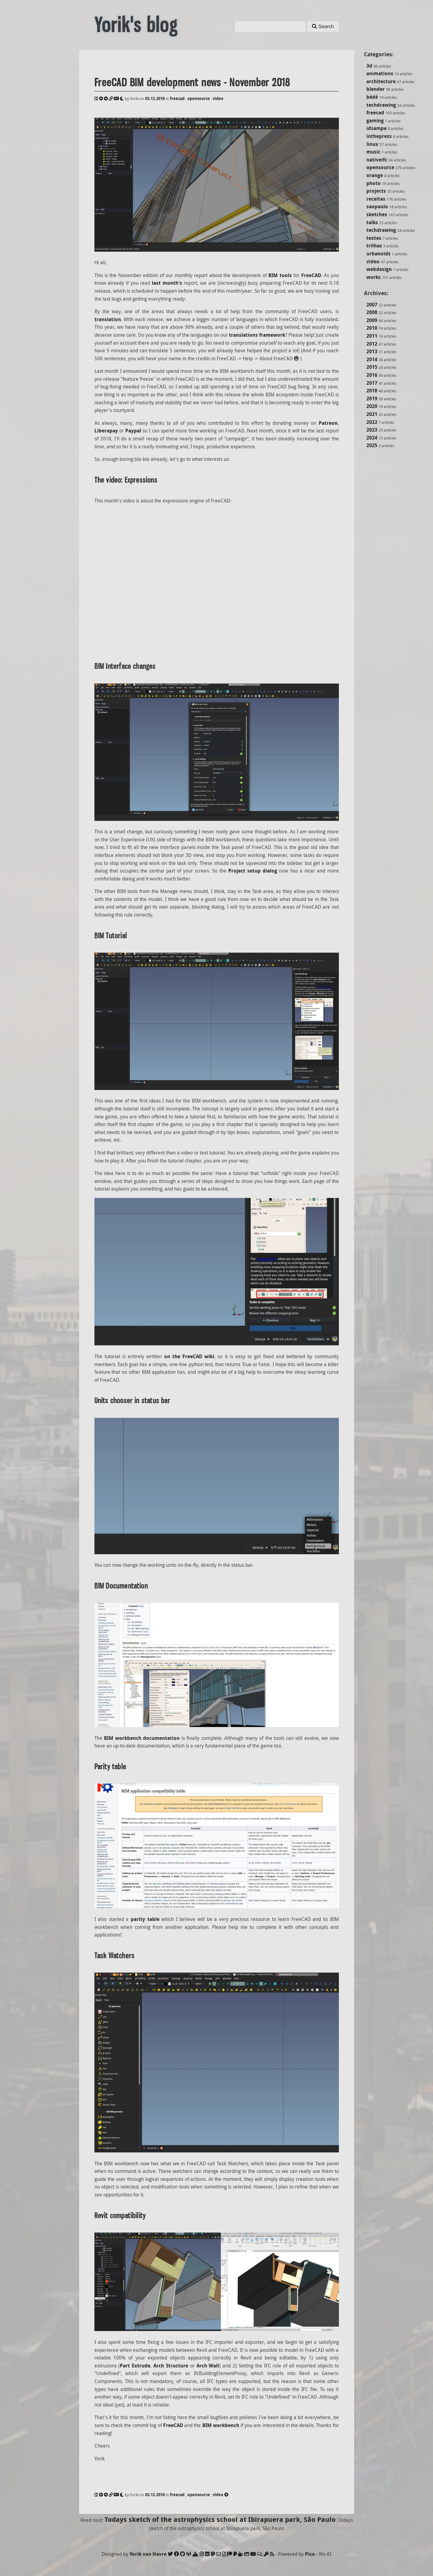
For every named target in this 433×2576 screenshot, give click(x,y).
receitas (375, 198)
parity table (145, 1919)
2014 (371, 359)
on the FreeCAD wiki (189, 1356)
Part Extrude (135, 2365)
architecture (381, 81)
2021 (371, 414)
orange (374, 175)
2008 (371, 312)
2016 (371, 375)
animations (379, 73)
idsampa (376, 128)
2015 (371, 367)
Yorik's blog (136, 25)
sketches (376, 214)
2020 (371, 406)
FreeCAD (311, 275)
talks (372, 222)
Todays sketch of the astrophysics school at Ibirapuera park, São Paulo (220, 2519)
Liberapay (106, 430)
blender (375, 89)
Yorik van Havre (148, 2554)
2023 (371, 429)
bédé (372, 97)
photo (373, 183)
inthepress (379, 136)
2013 (371, 351)
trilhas (374, 245)
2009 (371, 320)
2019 (371, 398)
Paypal (133, 430)
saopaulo (377, 206)
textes (373, 238)
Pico (310, 2554)
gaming (375, 120)
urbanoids (378, 253)
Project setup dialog (252, 870)
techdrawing (381, 105)
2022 (371, 422)
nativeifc (376, 159)
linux (372, 144)
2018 (371, 390)
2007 (371, 304)
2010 (371, 327)
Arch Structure (170, 2365)
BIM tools (280, 275)
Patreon (328, 423)
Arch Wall (207, 2365)
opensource (380, 167)
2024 (371, 437)
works (373, 277)
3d (369, 65)
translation (107, 319)
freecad (375, 112)
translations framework (257, 335)
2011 (371, 335)
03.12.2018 (155, 98)
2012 (371, 343)
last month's (167, 283)
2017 (371, 383)
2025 (371, 445)
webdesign (379, 269)
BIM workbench (220, 2425)
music (373, 151)
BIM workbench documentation (142, 1738)
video (373, 261)
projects (376, 190)
